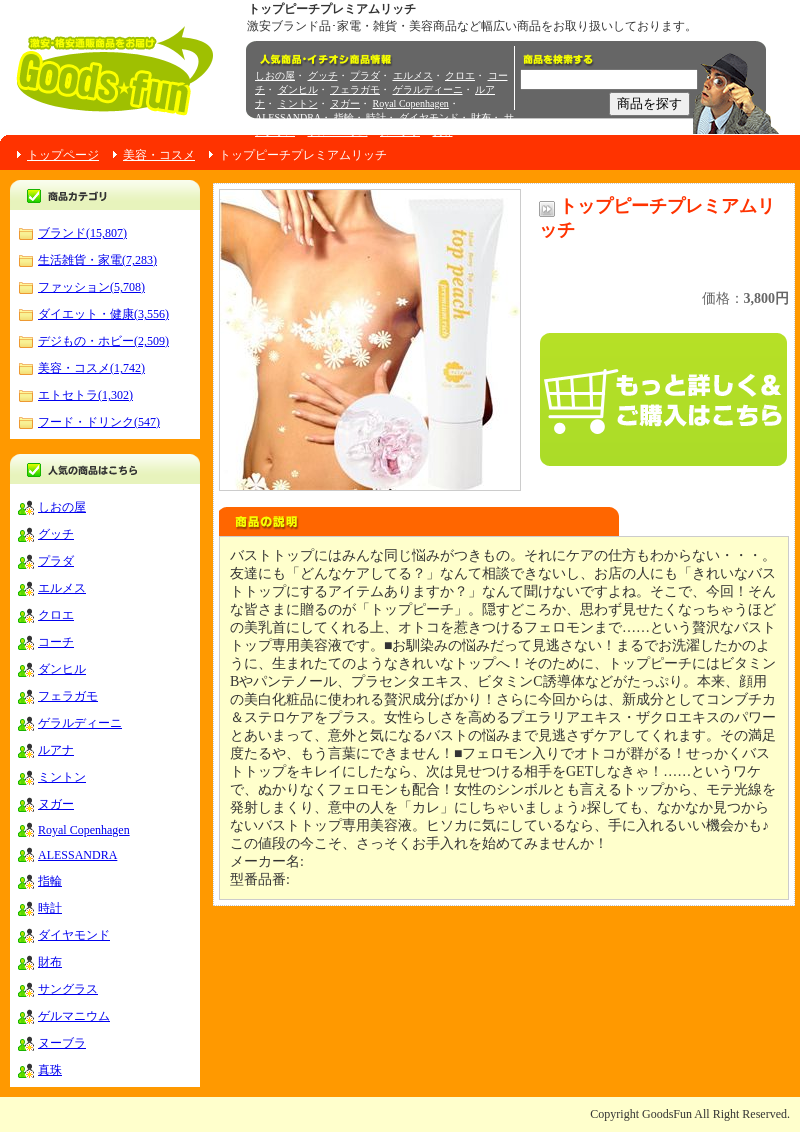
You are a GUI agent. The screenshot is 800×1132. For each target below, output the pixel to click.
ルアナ (56, 750)
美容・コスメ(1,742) (91, 368)
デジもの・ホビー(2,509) (103, 341)
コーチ (56, 642)
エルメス (413, 75)
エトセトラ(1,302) (85, 395)
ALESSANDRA (288, 117)
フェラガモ (355, 89)
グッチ (323, 75)
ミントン (298, 103)
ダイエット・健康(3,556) (103, 314)
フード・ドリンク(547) (99, 422)
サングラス (68, 989)
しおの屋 (275, 75)
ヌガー (345, 103)
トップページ (63, 155)
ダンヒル (298, 89)
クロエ (460, 75)
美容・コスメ (159, 155)
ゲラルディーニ (428, 89)
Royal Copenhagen (411, 103)
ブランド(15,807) (82, 233)
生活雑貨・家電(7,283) (97, 260)
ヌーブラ (400, 131)
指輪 (344, 117)
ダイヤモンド (429, 117)
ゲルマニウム (338, 131)
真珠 (443, 131)
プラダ (365, 75)
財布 (481, 117)
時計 (376, 117)
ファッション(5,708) (91, 287)
